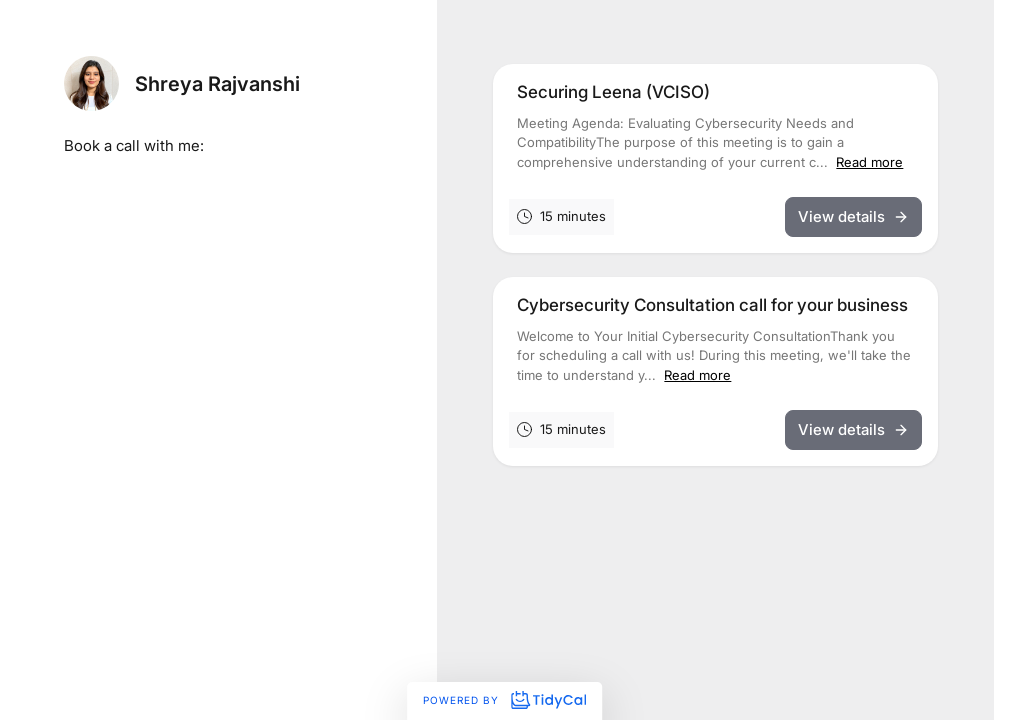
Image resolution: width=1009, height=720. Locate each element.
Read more (869, 162)
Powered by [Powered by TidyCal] (504, 700)
